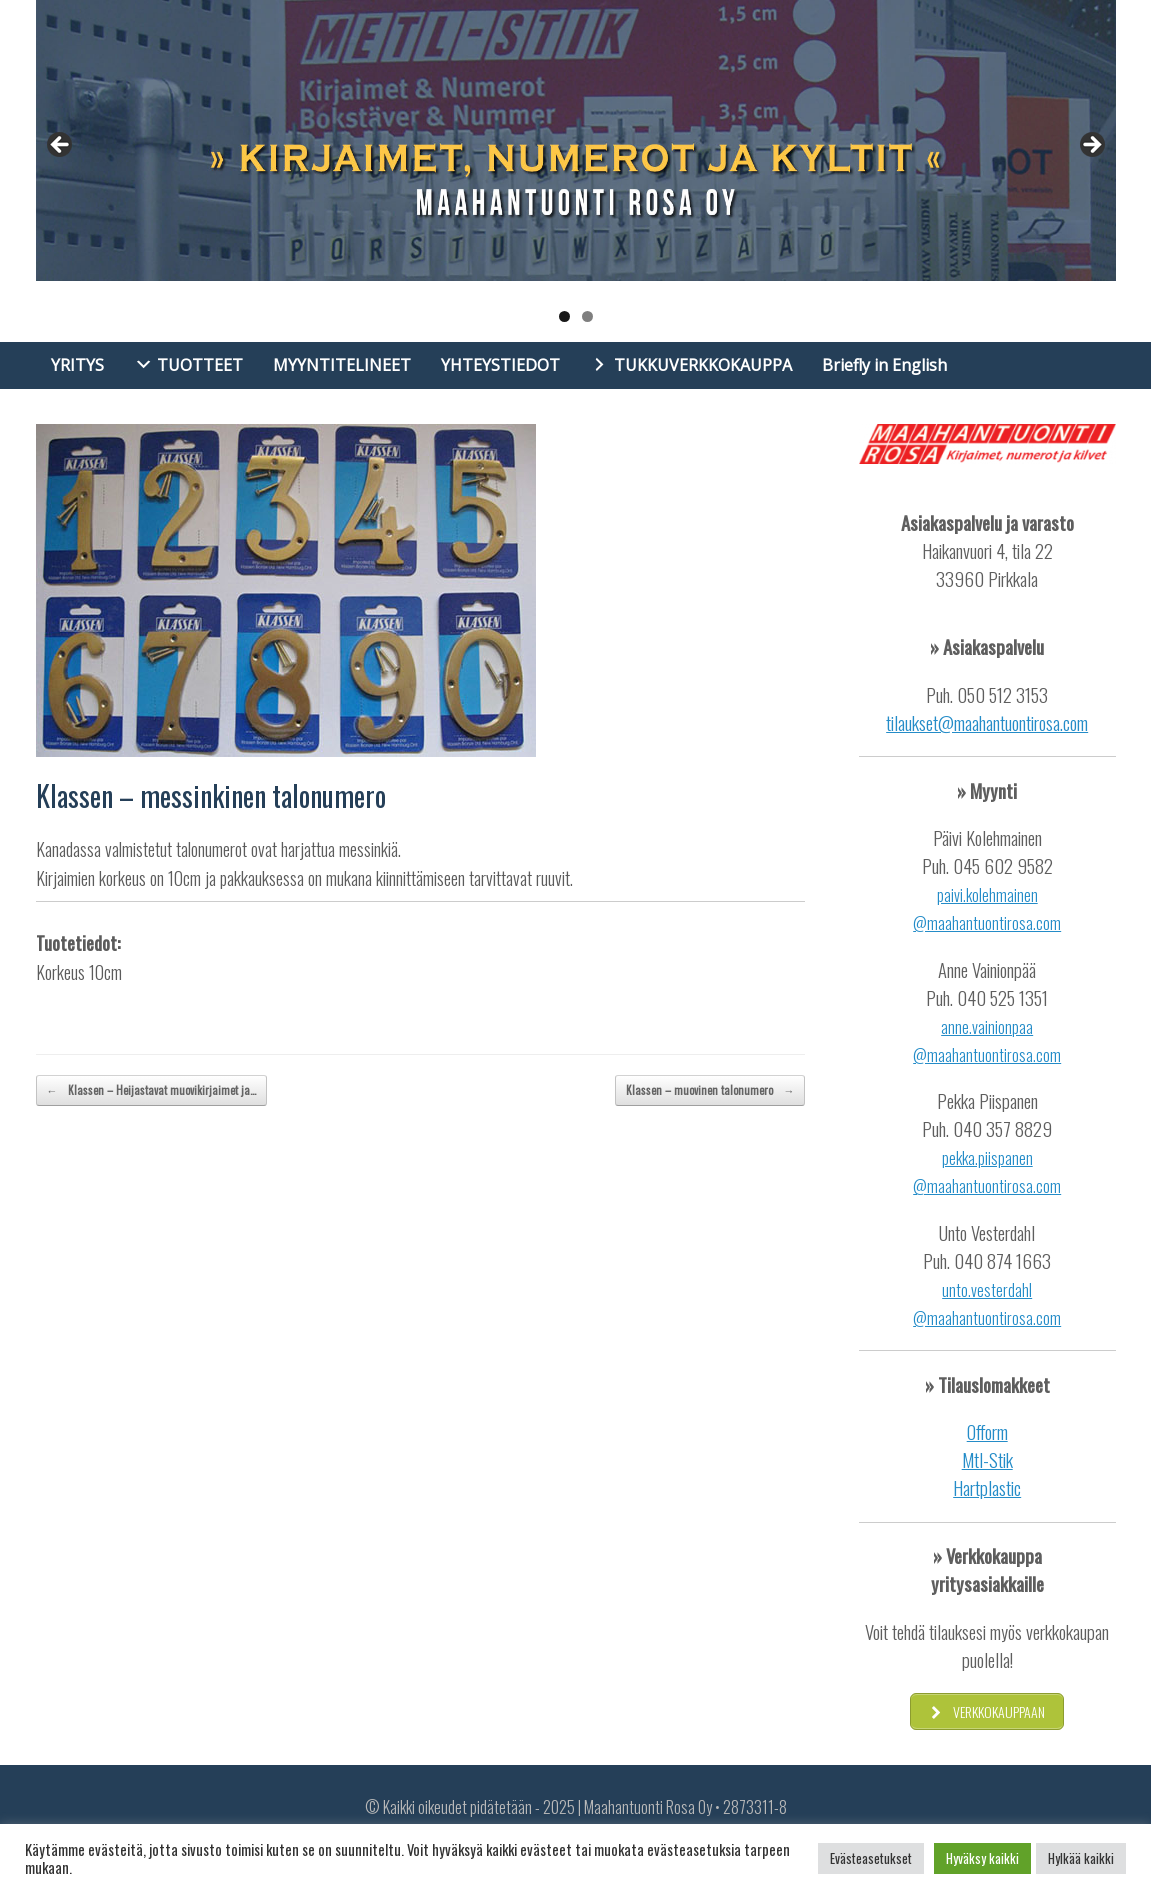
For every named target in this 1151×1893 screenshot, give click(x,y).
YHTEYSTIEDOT (500, 365)
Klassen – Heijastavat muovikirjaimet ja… (151, 1090)
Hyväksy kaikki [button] (982, 1858)
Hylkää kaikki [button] (1081, 1858)
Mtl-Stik (987, 1459)
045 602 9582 (1003, 865)
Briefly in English (884, 365)
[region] (576, 171)
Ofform (987, 1431)
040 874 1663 (1002, 1260)
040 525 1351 (1002, 997)
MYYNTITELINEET (342, 365)
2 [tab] (587, 316)
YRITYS (77, 365)
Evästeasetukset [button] (871, 1858)
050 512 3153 (1002, 694)
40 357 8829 (1007, 1128)
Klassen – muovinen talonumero (710, 1090)
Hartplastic (987, 1487)
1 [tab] (564, 316)
